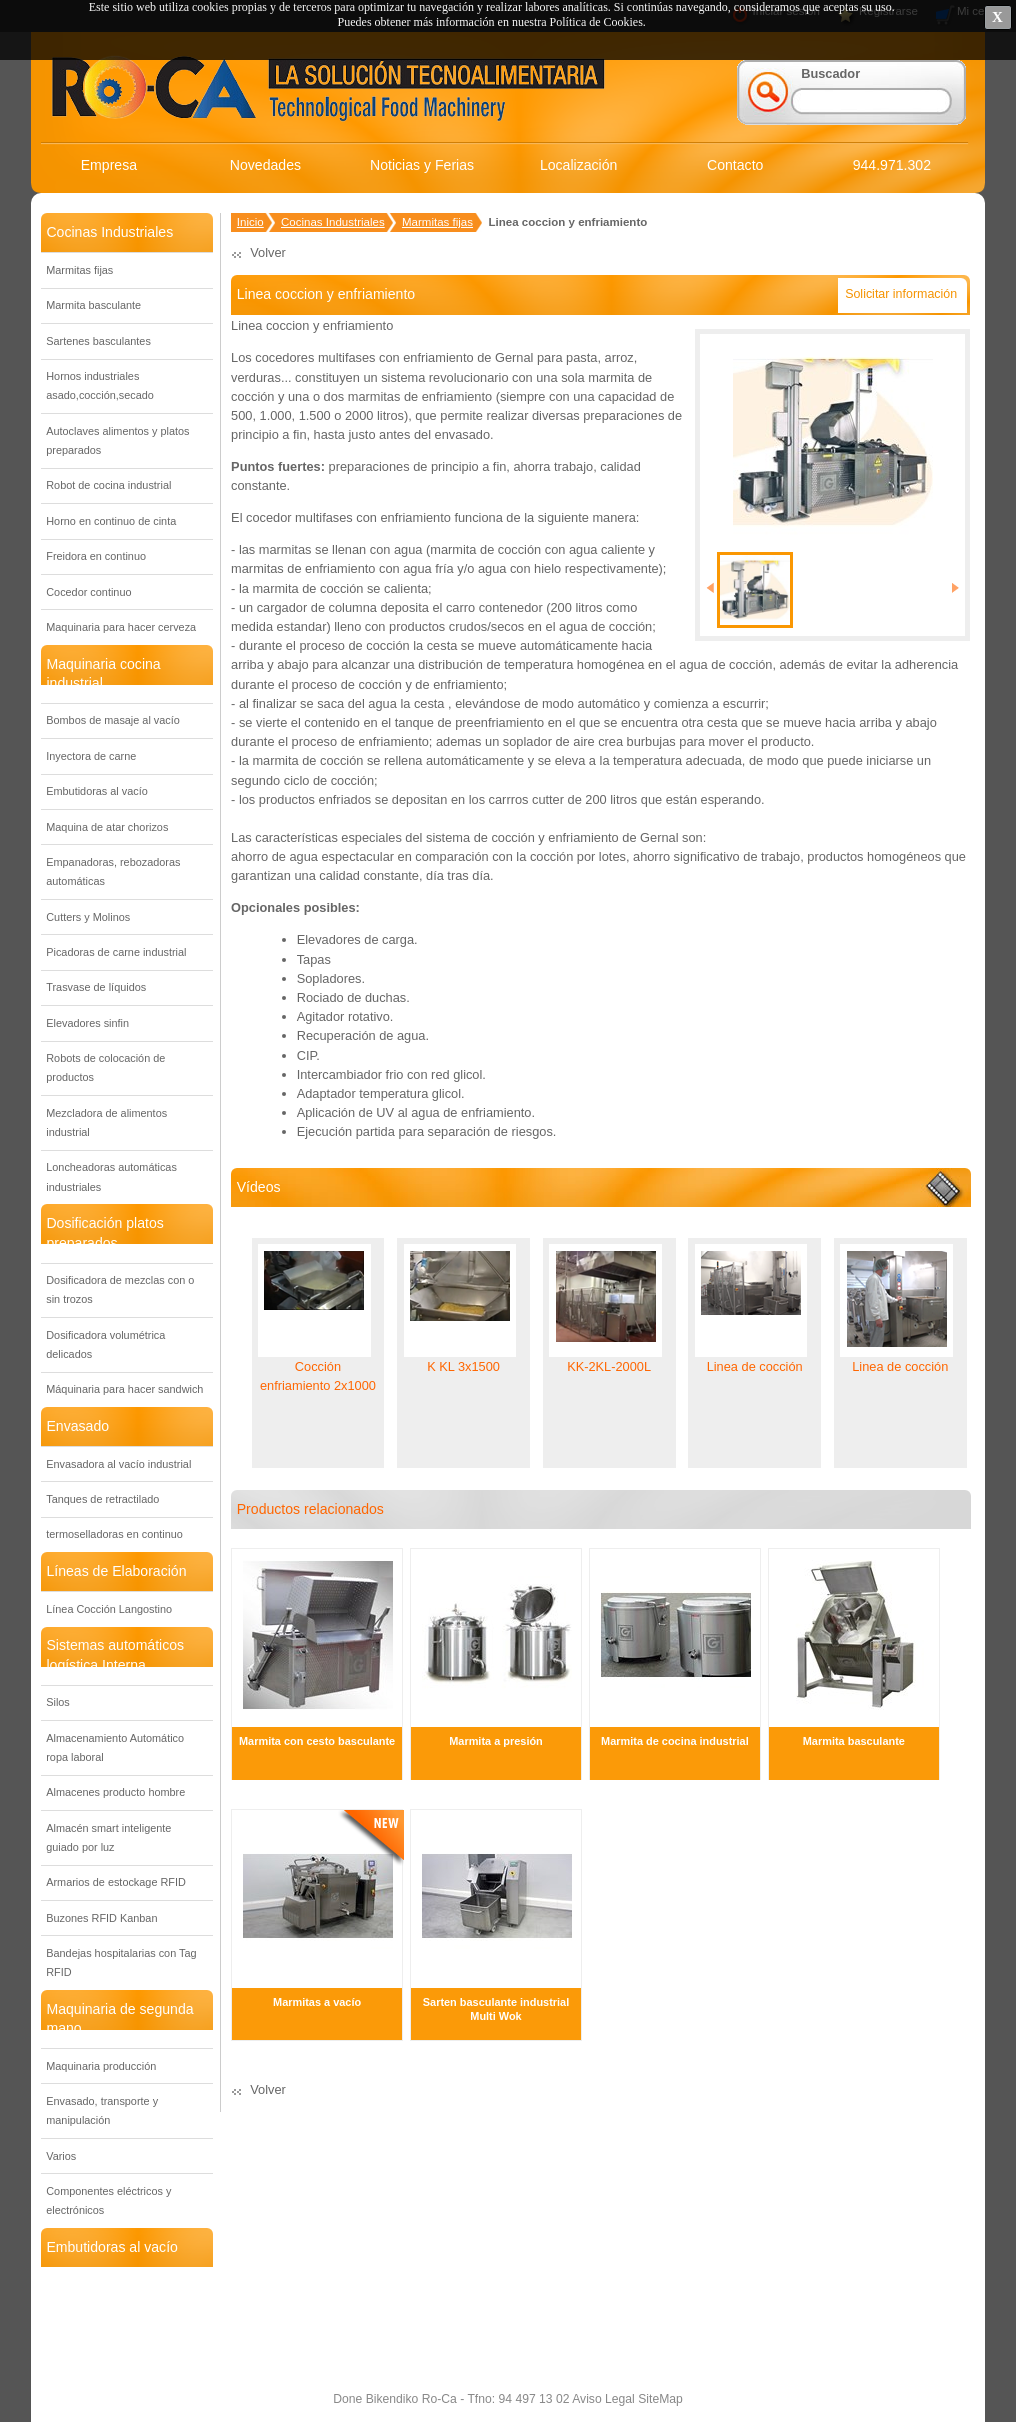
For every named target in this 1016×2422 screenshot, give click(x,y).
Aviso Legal (601, 2399)
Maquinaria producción (101, 2066)
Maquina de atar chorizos (107, 827)
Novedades (265, 165)
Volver (268, 252)
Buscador (830, 73)
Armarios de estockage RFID (116, 1882)
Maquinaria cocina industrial (103, 673)
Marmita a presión (496, 1741)
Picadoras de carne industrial (116, 952)
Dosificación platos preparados (104, 1232)
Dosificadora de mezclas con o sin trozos (120, 1289)
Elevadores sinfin (87, 1023)
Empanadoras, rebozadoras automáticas (113, 871)
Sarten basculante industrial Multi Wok (496, 2009)
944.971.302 (892, 165)
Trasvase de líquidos (96, 987)
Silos (58, 1702)
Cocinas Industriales (109, 232)
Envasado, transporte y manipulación (102, 2110)
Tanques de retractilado (102, 1499)
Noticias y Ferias (422, 165)
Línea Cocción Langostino (109, 1609)
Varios (61, 2156)
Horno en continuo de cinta (111, 521)
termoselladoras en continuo (114, 1534)
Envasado (77, 1426)
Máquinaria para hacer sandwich (124, 1389)
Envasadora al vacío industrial (118, 1464)
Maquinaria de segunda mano (119, 2018)
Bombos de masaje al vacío (113, 720)
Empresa (109, 165)
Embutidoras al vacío (97, 791)
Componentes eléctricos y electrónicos (108, 2200)
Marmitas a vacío (317, 2002)
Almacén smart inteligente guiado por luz (108, 1837)
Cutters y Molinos (88, 917)
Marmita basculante (93, 305)
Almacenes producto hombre (115, 1792)
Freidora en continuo (96, 556)
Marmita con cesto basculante (317, 1741)
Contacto (735, 165)
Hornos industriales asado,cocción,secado (100, 385)
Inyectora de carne (91, 756)
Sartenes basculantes (98, 341)
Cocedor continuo (88, 592)
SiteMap (659, 2399)
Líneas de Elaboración (116, 1571)
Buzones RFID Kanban (101, 1918)
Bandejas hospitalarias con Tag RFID (121, 1962)
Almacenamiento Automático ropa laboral (115, 1747)
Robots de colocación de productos (105, 1067)
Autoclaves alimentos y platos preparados (117, 440)
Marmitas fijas (79, 270)
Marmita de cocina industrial (675, 1741)
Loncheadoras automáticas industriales (111, 1176)
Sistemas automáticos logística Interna (115, 1654)
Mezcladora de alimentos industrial (106, 1122)
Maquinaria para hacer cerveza (121, 627)
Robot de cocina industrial (108, 485)
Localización (578, 165)
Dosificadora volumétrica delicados (105, 1344)
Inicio (250, 222)
